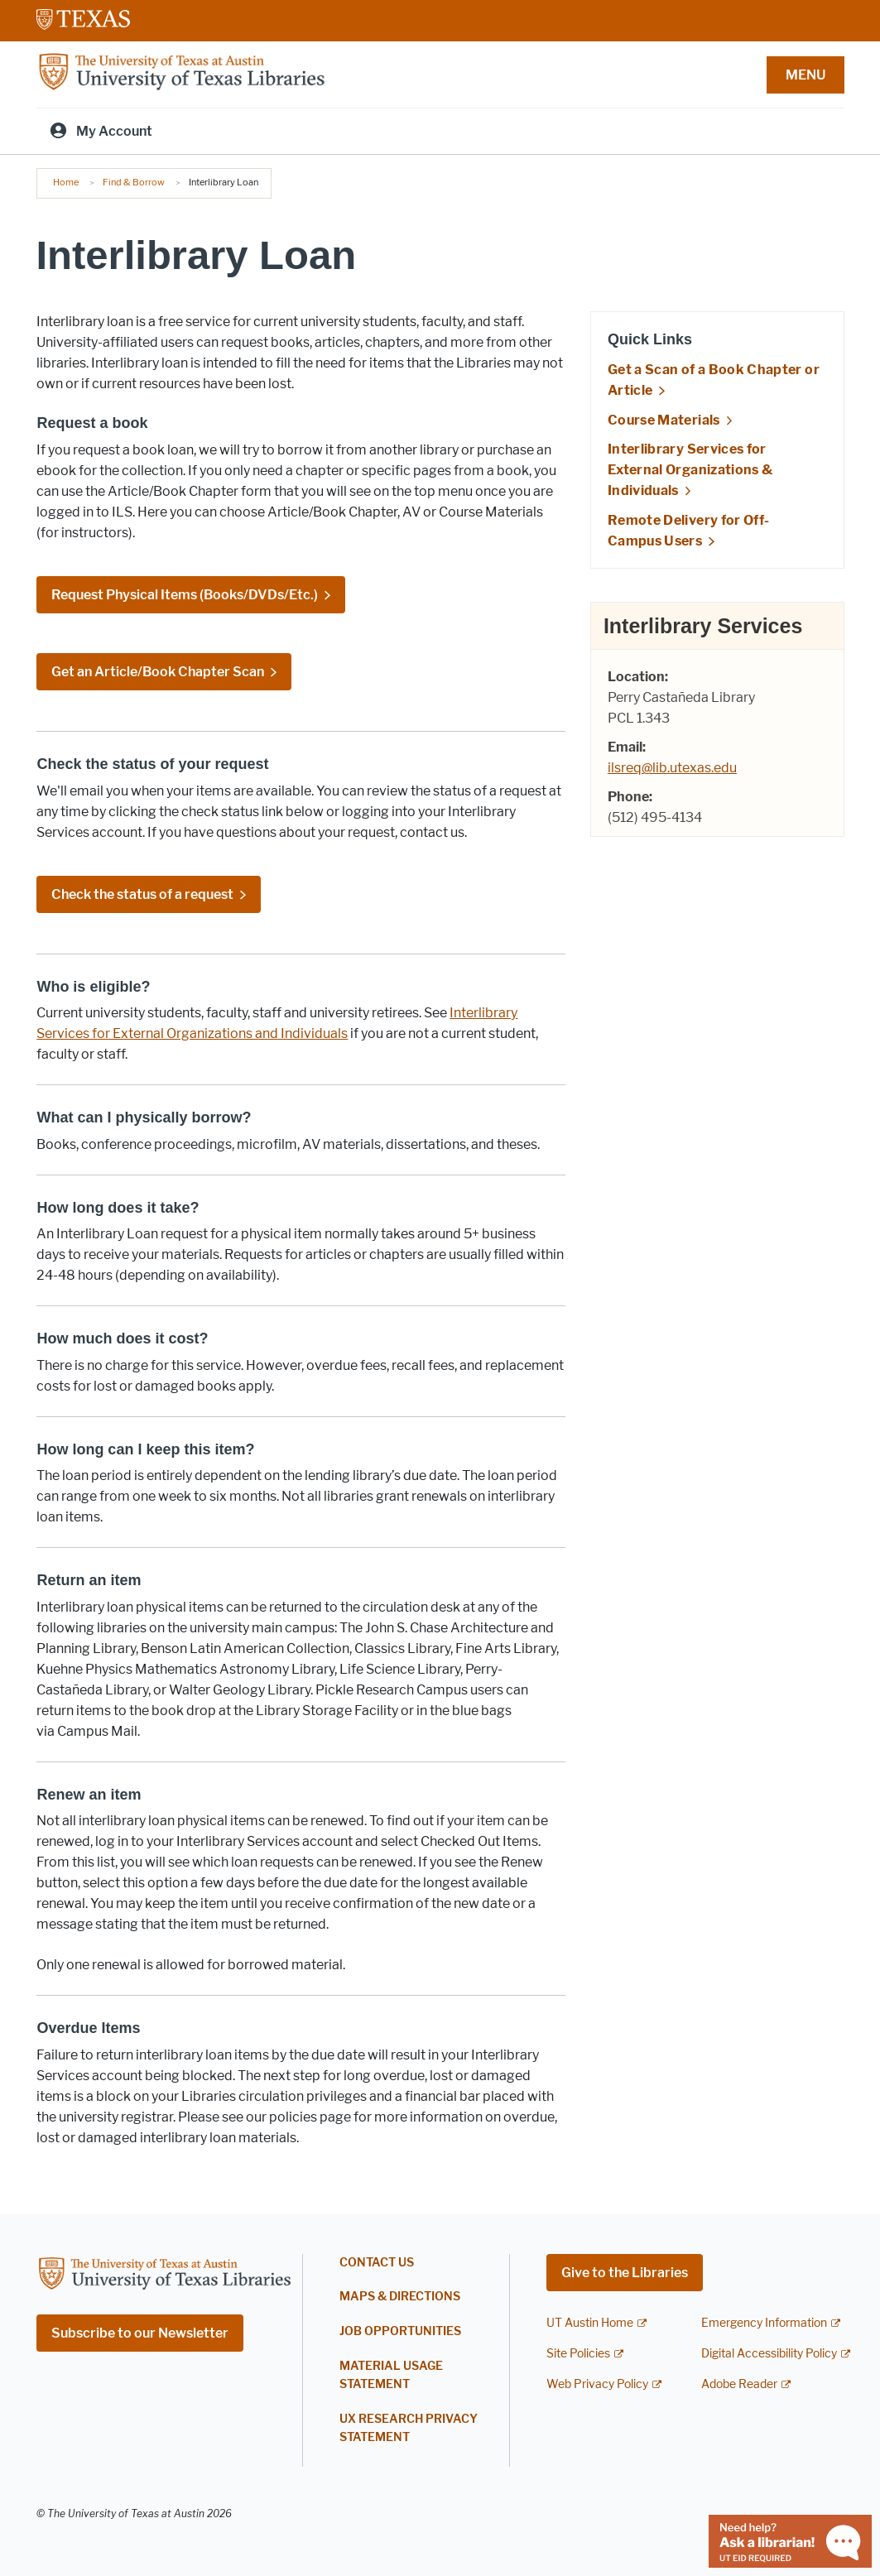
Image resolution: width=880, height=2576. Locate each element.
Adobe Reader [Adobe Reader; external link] (739, 2384)
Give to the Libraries (624, 2272)
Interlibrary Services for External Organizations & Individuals (690, 469)
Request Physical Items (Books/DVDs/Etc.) (184, 595)
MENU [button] (805, 75)
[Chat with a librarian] (790, 2540)
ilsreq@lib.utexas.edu (672, 768)
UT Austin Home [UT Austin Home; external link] (589, 2323)
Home (66, 182)
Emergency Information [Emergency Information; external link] (764, 2323)
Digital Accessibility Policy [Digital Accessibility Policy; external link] (769, 2354)
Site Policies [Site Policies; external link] (578, 2354)
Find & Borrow (134, 182)
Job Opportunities (400, 2331)
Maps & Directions (399, 2297)
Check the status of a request (142, 894)
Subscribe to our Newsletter (139, 2333)
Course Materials (664, 420)
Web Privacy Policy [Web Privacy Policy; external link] (597, 2384)
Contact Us (376, 2263)
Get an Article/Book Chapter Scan (157, 672)
